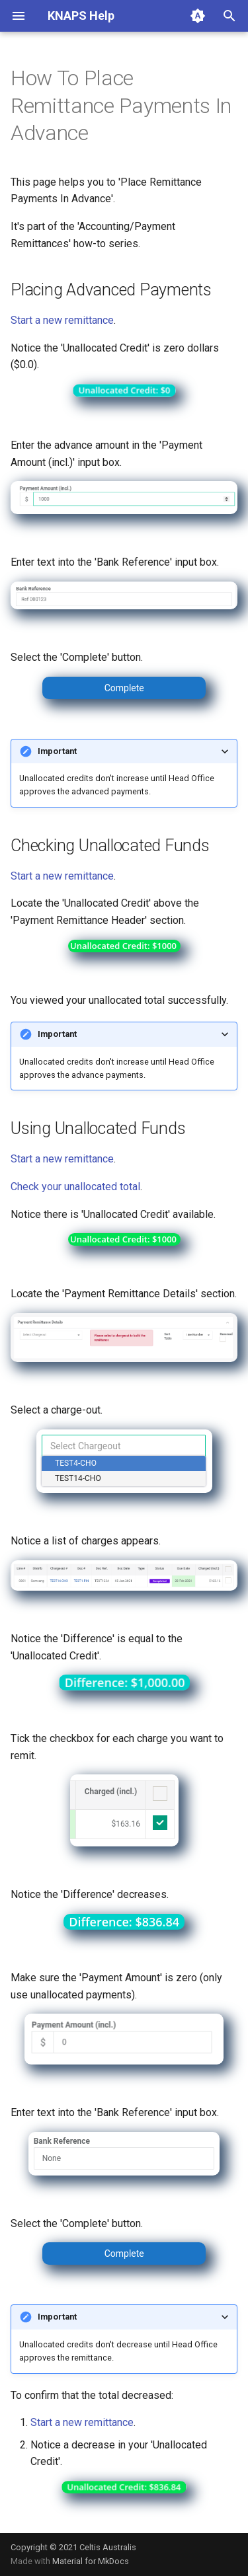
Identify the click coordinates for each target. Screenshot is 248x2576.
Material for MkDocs (90, 2561)
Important (57, 751)
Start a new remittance (62, 320)
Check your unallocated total (75, 1186)
